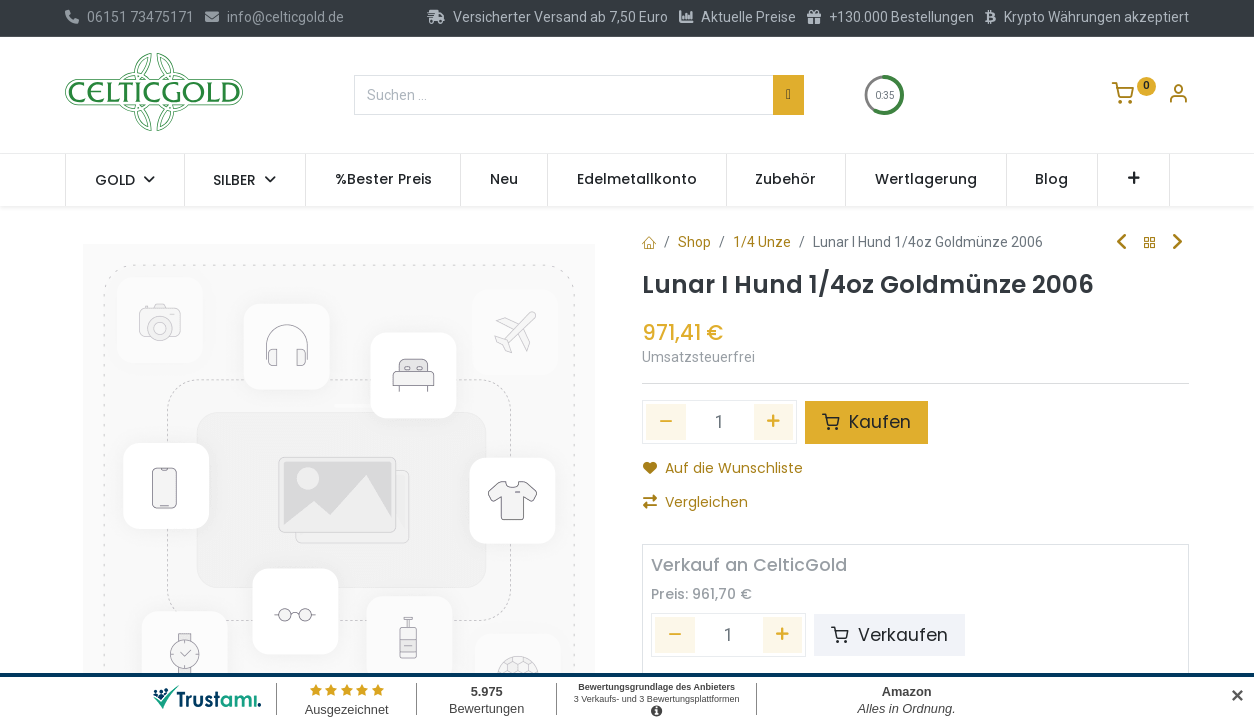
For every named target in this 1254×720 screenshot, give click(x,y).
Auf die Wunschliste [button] (723, 468)
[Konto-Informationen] (1178, 96)
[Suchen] (788, 95)
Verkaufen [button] (889, 635)
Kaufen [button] (866, 422)
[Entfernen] (675, 635)
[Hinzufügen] (774, 422)
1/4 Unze (762, 242)
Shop (694, 242)
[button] (1133, 180)
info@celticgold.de (274, 17)
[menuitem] (383, 180)
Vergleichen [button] (695, 502)
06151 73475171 (129, 17)
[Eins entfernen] (666, 422)
